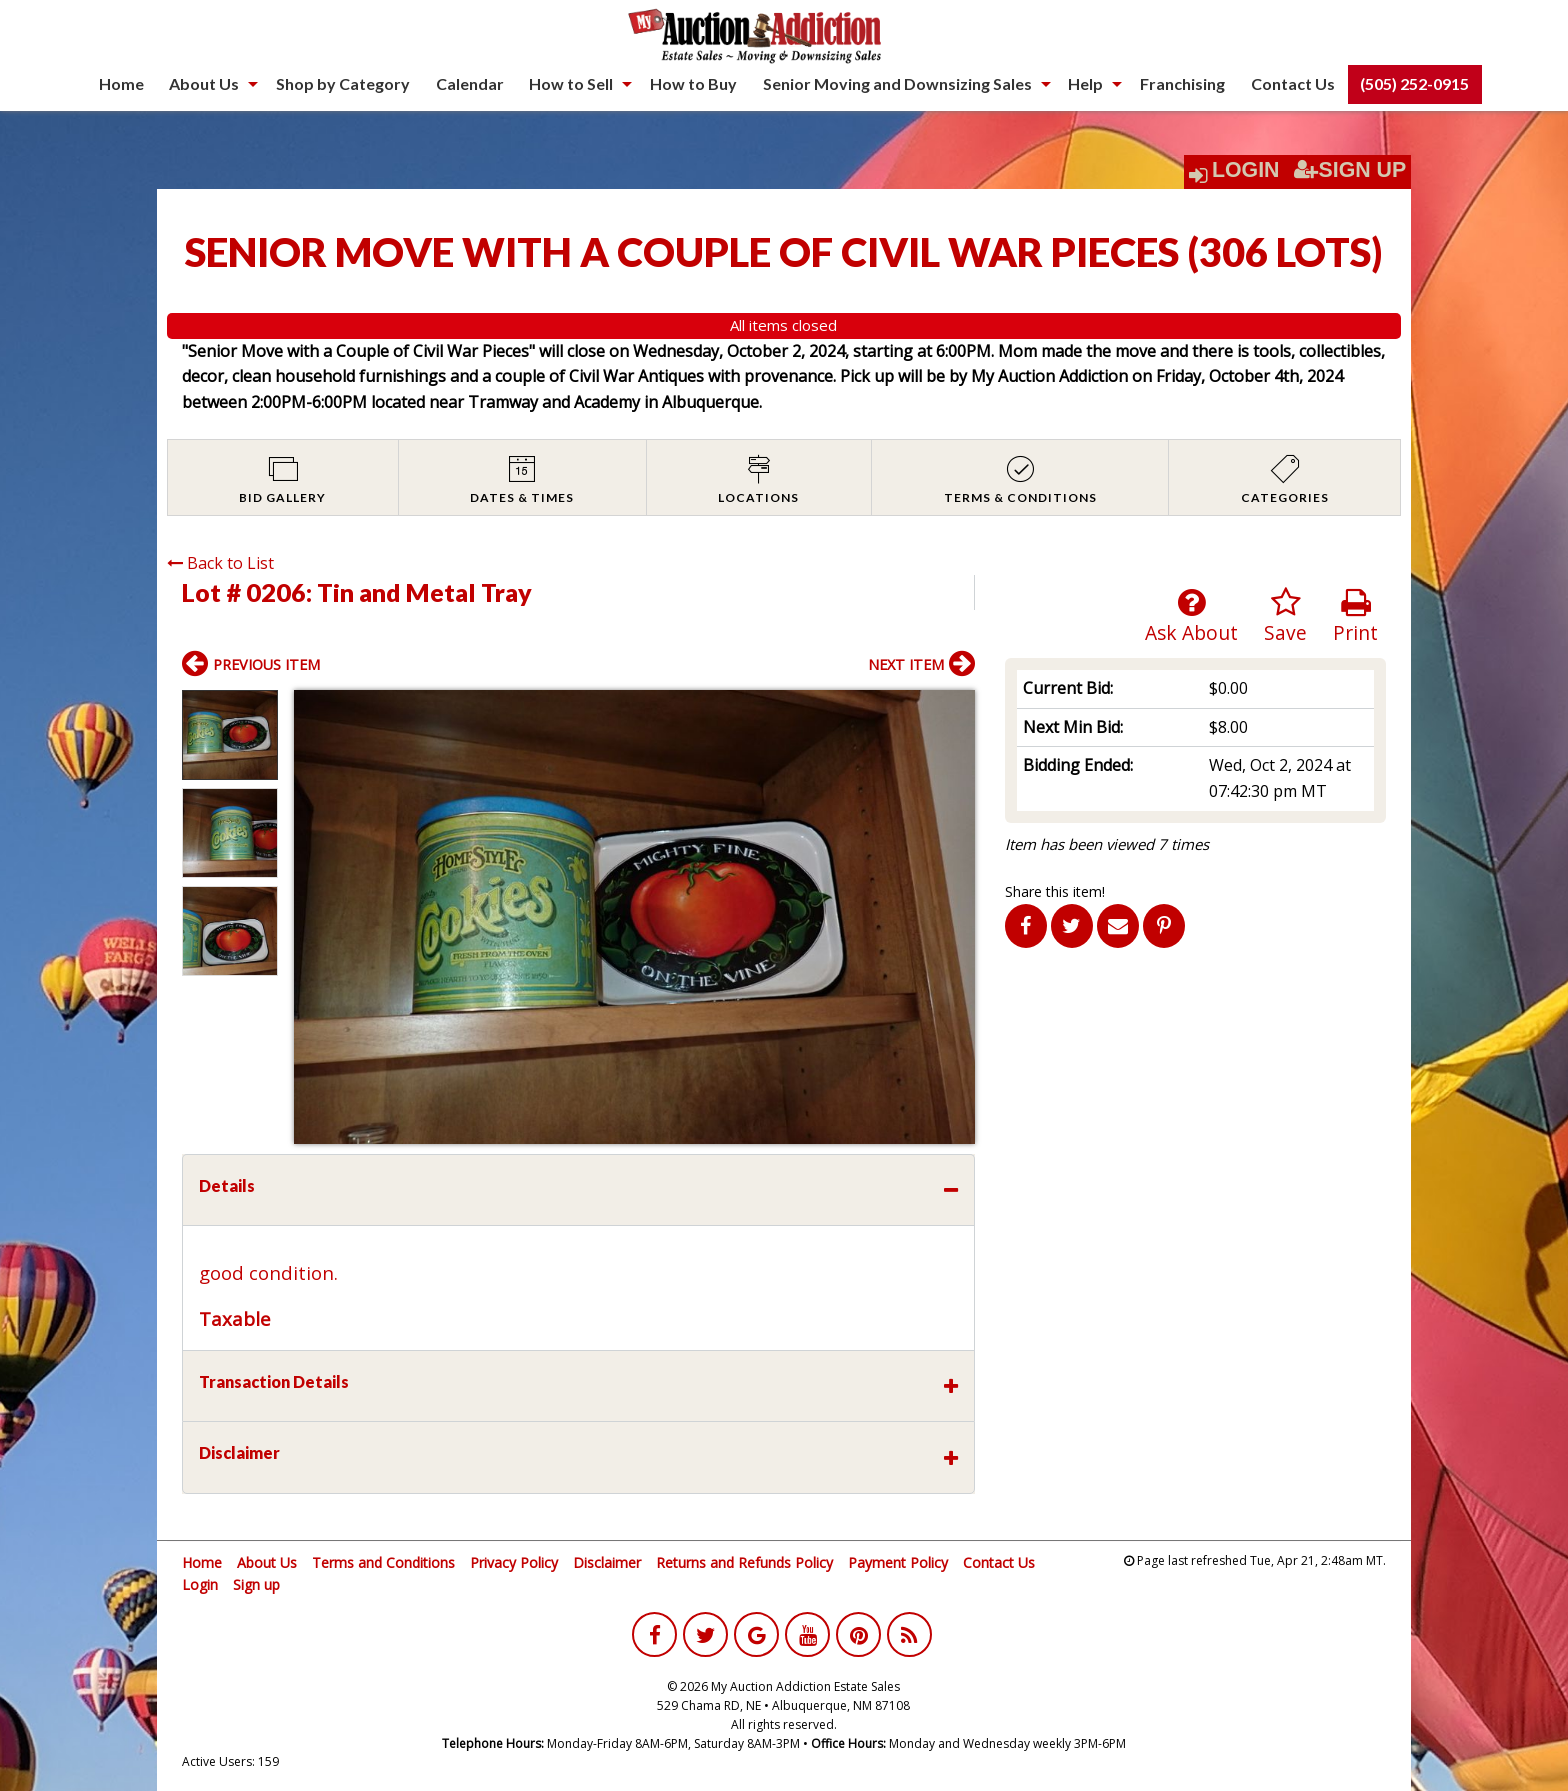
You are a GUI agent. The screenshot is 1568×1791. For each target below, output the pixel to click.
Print (1355, 616)
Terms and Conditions (383, 1562)
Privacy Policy (514, 1562)
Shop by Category (343, 83)
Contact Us (1293, 83)
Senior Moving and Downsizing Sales (897, 83)
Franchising (1182, 83)
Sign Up (1350, 170)
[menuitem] (121, 84)
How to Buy (693, 83)
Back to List (220, 563)
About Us (204, 83)
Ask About (1191, 616)
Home (121, 83)
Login (1246, 170)
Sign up (256, 1584)
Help (1085, 83)
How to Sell (571, 83)
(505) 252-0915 (1414, 83)
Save (1285, 616)
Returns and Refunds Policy (744, 1562)
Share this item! (1055, 891)
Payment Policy (898, 1562)
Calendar (470, 83)
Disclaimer (607, 1562)
